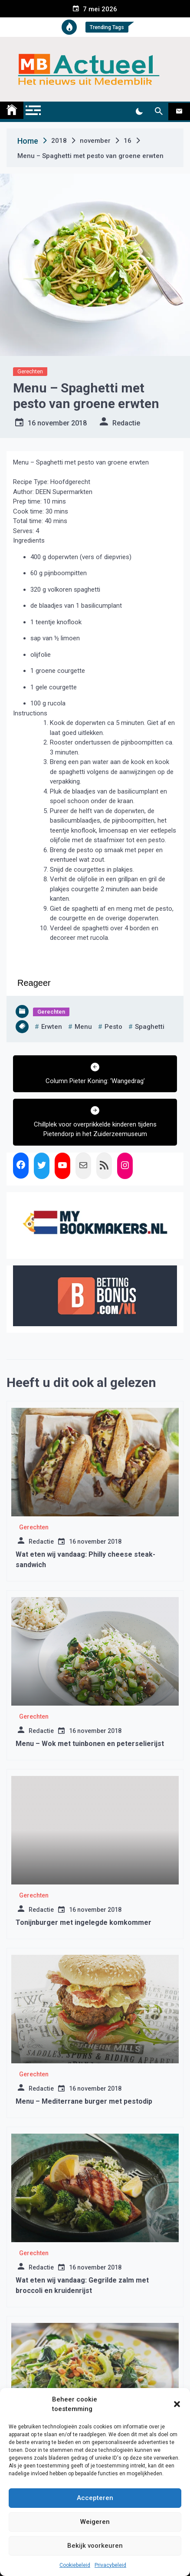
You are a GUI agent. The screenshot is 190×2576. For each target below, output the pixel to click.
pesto (113, 1027)
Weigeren (95, 2522)
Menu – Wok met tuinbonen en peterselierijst (90, 1743)
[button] (177, 2404)
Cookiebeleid (74, 2565)
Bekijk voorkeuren (95, 2546)
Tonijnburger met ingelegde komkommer (83, 1922)
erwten (51, 1027)
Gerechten (30, 371)
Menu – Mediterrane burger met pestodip (84, 2101)
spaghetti (149, 1027)
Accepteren (95, 2498)
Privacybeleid (110, 2565)
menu (83, 1027)
